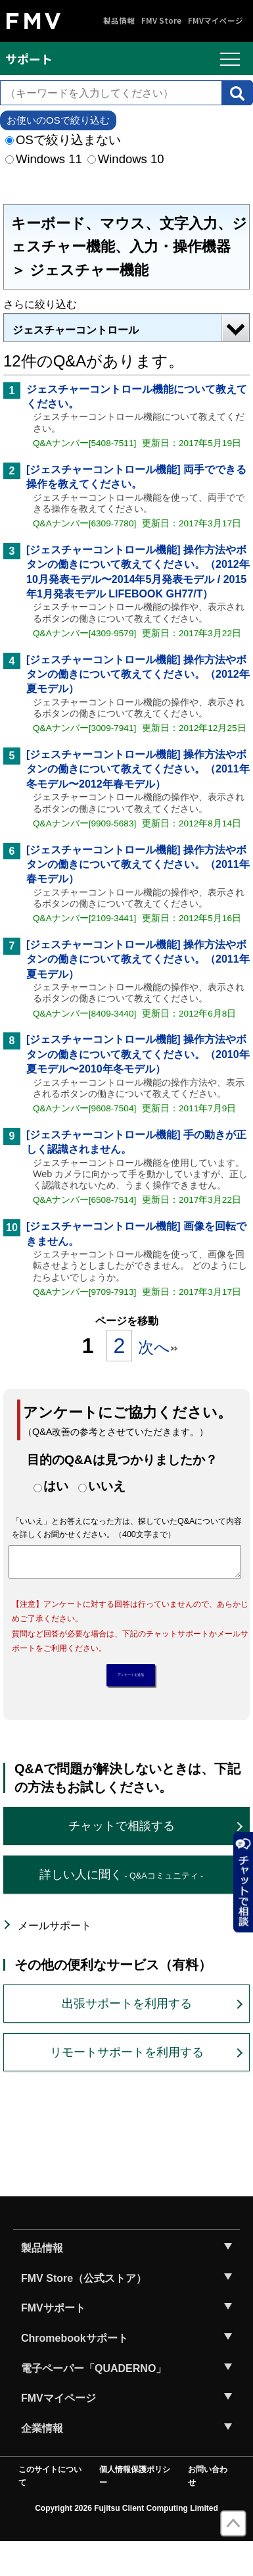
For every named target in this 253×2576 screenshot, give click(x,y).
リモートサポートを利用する (127, 2086)
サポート (29, 58)
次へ (157, 1347)
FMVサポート (53, 2342)
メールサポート (54, 1959)
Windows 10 (125, 159)
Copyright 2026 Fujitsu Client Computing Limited (126, 2542)
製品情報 (119, 20)
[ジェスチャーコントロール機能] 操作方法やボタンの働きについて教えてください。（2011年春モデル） (138, 864)
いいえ (107, 1486)
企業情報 (42, 2462)
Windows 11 (43, 159)
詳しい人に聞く (121, 1908)
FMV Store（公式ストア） (84, 2312)
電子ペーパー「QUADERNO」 (93, 2402)
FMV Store (161, 20)
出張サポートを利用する (127, 2037)
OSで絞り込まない (63, 140)
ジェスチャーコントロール (75, 330)
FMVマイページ (215, 20)
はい (55, 1486)
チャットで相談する (121, 1860)
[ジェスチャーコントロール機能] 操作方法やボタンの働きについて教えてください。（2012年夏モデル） (138, 674)
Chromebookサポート (74, 2372)
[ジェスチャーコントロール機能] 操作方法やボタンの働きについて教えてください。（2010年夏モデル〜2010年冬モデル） (138, 1054)
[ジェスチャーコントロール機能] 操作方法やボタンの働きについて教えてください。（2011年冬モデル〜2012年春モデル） (138, 769)
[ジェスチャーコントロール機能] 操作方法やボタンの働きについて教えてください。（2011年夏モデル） (138, 959)
